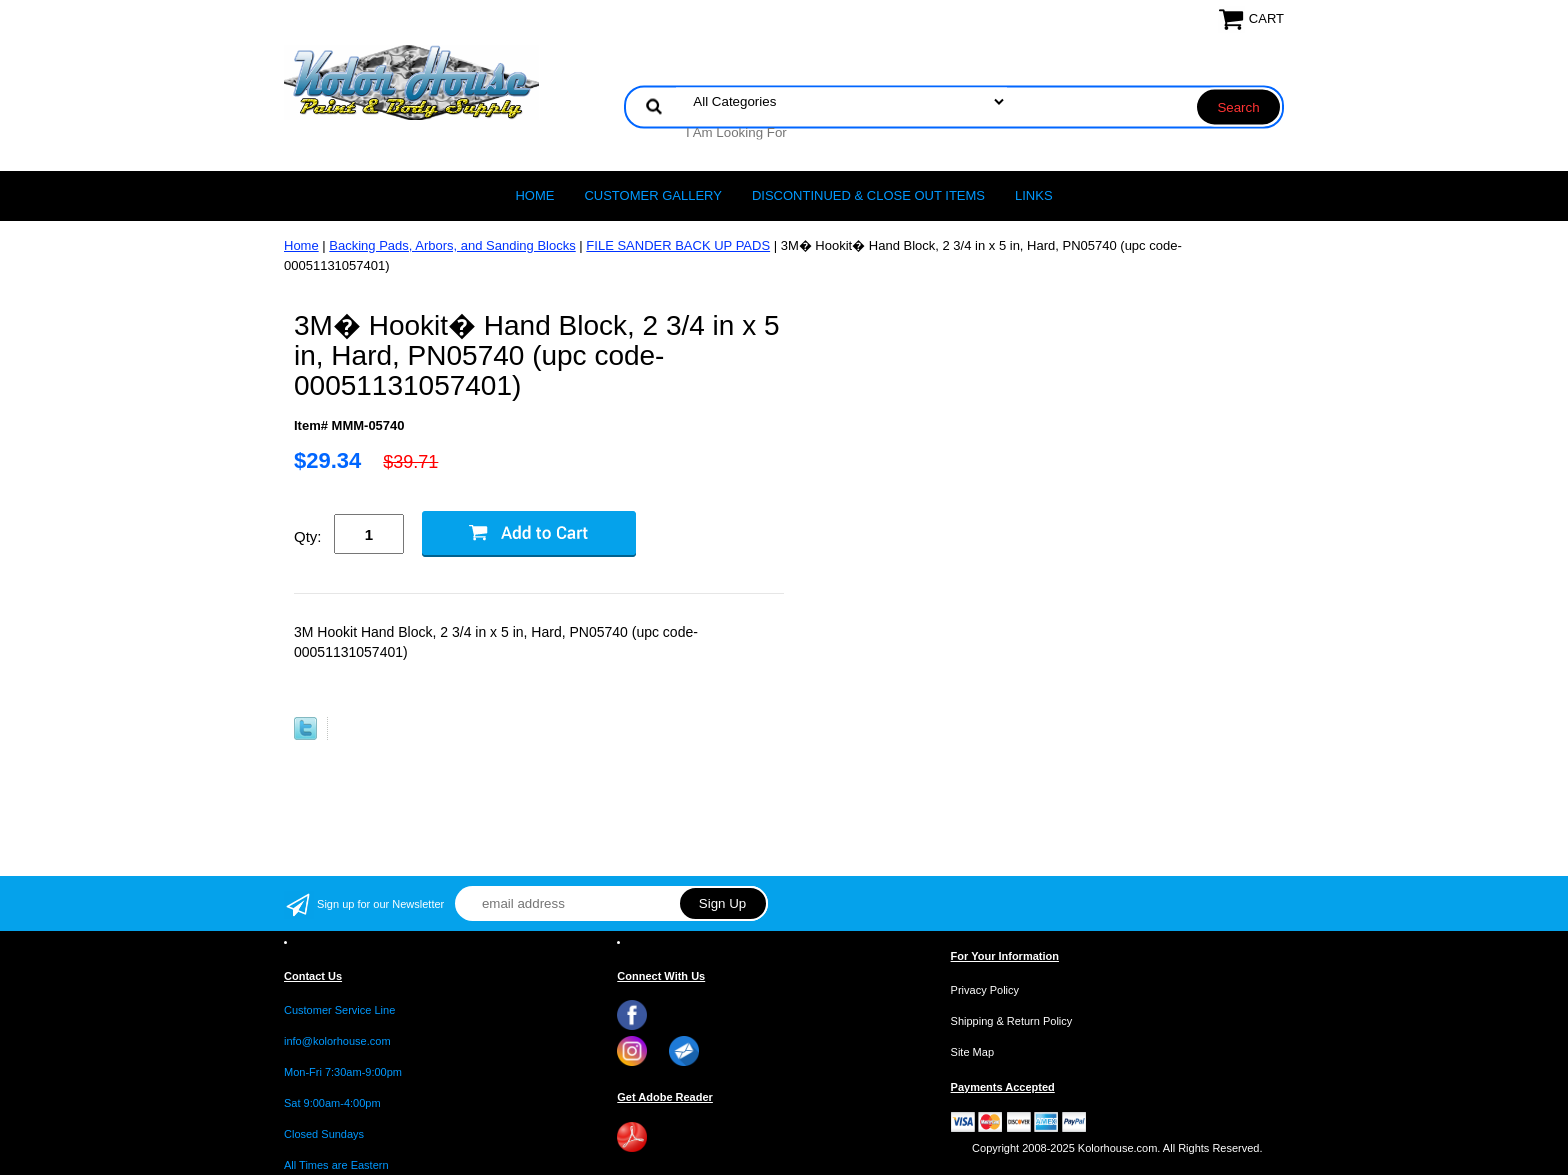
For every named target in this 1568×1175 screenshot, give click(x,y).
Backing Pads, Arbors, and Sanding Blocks (452, 245)
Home (534, 195)
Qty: (308, 536)
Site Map (972, 1052)
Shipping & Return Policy (1012, 1021)
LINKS (1034, 195)
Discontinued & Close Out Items (868, 195)
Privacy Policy (985, 990)
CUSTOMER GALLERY (653, 195)
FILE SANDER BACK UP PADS (678, 245)
